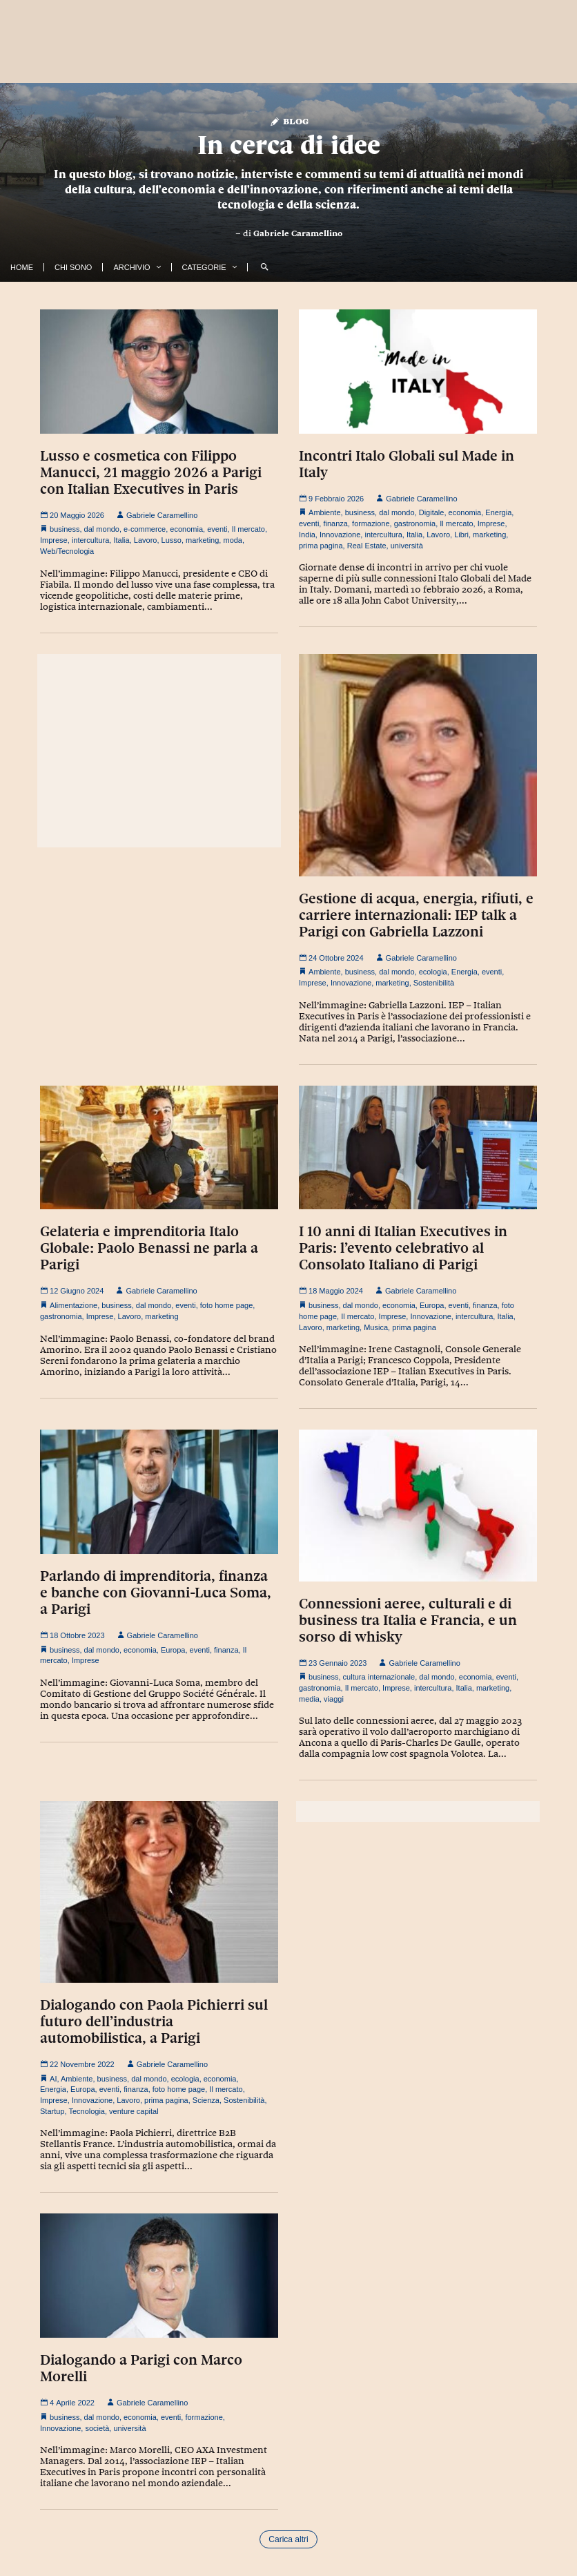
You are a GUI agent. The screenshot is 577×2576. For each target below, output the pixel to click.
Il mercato (248, 529)
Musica (376, 1327)
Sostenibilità (433, 983)
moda (232, 540)
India (307, 534)
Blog (289, 120)
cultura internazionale (379, 1677)
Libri (461, 534)
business (64, 529)
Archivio (131, 267)
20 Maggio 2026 (72, 515)
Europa (432, 1305)
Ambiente (324, 512)
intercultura (90, 540)
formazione (370, 523)
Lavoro (145, 540)
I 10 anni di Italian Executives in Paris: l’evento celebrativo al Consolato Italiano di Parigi (403, 1247)
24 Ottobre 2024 (331, 958)
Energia (498, 512)
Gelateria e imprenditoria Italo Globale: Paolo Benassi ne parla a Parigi (149, 1247)
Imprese (54, 540)
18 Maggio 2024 (331, 1291)
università (407, 545)
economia (186, 529)
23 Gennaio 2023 (332, 1663)
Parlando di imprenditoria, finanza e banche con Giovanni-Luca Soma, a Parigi (155, 1592)
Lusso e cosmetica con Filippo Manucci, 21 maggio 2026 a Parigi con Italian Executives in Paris (151, 472)
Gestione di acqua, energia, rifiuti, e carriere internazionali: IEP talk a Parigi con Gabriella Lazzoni (416, 915)
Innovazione (340, 534)
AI (53, 2079)
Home (21, 267)
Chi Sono (73, 267)
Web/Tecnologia (67, 551)
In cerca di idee (288, 144)
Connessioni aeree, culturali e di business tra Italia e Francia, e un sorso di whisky (408, 1620)
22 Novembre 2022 (77, 2064)
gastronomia (415, 523)
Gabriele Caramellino (297, 233)
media (309, 1699)
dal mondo (101, 529)
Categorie (204, 267)
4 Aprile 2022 (67, 2403)
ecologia (433, 972)
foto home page (226, 1305)
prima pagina (321, 545)
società (97, 2428)
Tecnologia (86, 2111)
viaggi (334, 1699)
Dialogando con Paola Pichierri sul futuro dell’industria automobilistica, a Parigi (154, 2021)
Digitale (431, 512)
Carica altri (288, 2539)
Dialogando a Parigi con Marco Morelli (141, 2368)
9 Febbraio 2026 (331, 498)
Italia (121, 540)
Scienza (206, 2100)
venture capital (134, 2111)
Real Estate (367, 545)
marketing (202, 540)
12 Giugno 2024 (72, 1291)
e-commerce (145, 529)
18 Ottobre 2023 (72, 1635)
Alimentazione (73, 1305)
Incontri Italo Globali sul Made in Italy (406, 464)
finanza (335, 523)
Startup (52, 2111)
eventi (217, 529)
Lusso (172, 540)
